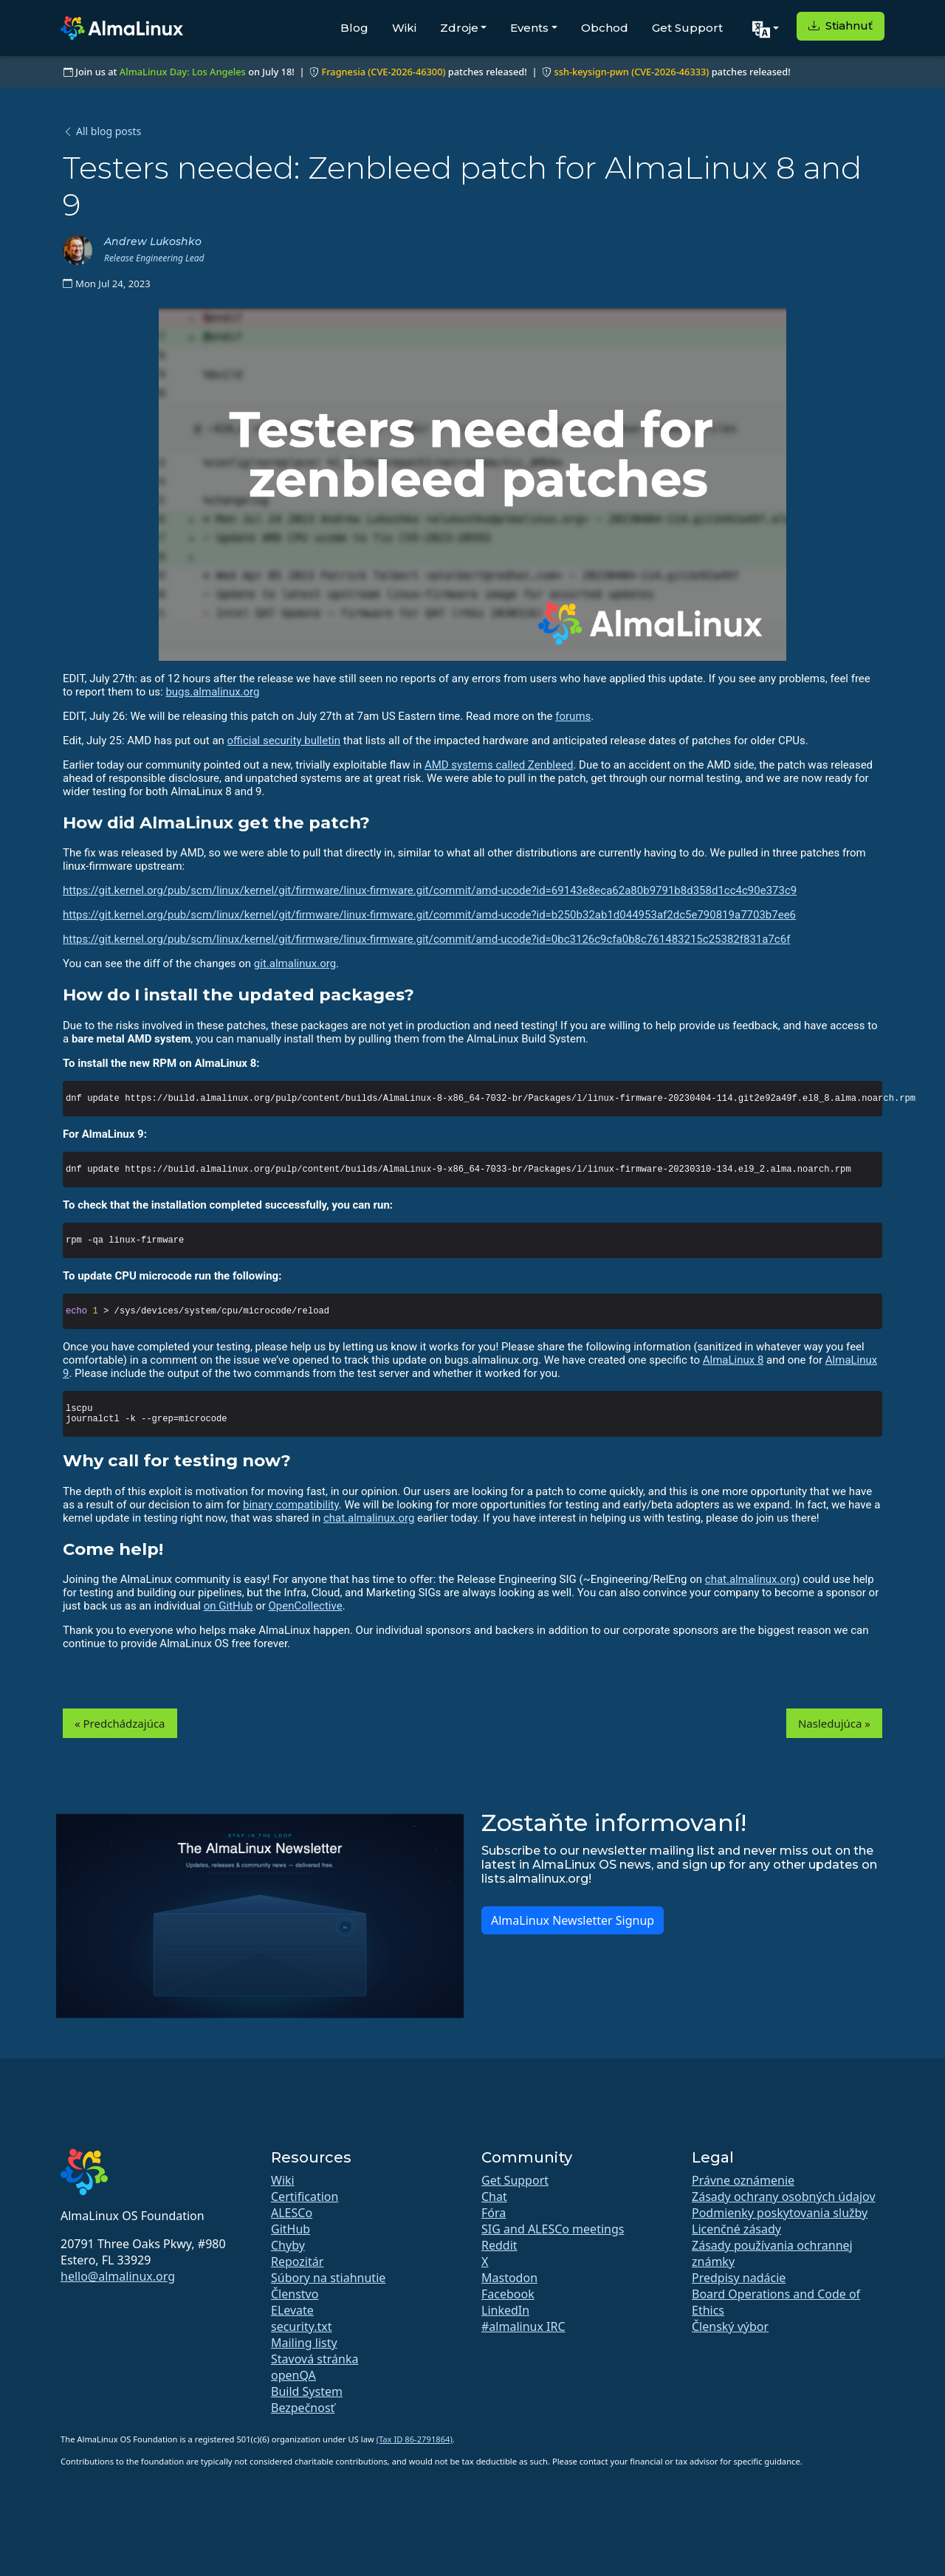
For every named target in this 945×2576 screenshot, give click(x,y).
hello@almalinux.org (118, 2276)
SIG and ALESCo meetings (552, 2229)
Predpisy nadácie (739, 2278)
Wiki (404, 28)
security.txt (301, 2326)
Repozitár (297, 2261)
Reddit (499, 2245)
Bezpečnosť (302, 2408)
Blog (354, 28)
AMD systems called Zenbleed (499, 765)
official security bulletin (283, 740)
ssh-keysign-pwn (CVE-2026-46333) (631, 71)
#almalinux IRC (523, 2326)
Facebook (508, 2294)
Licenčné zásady (736, 2229)
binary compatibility (291, 1504)
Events (529, 28)
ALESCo (291, 2213)
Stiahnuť (840, 25)
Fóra (493, 2213)
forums (573, 716)
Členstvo (294, 2294)
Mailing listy (304, 2343)
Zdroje (459, 28)
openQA (293, 2375)
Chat (494, 2196)
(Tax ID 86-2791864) (415, 2439)
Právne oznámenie (743, 2180)
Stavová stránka (314, 2359)
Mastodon (509, 2278)
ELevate (292, 2310)
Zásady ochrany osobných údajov (784, 2196)
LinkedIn (505, 2310)
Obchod (604, 28)
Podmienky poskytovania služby (779, 2213)
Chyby (288, 2245)
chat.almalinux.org (368, 1518)
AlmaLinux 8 (733, 1360)
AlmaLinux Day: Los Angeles (183, 71)
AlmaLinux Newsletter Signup (572, 1920)
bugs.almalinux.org (212, 691)
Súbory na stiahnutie (328, 2278)
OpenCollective (306, 1605)
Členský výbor (730, 2326)
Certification (304, 2196)
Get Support (687, 28)
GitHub (290, 2229)
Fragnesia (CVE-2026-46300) (383, 71)
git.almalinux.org (295, 963)
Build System (307, 2391)
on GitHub (228, 1605)
